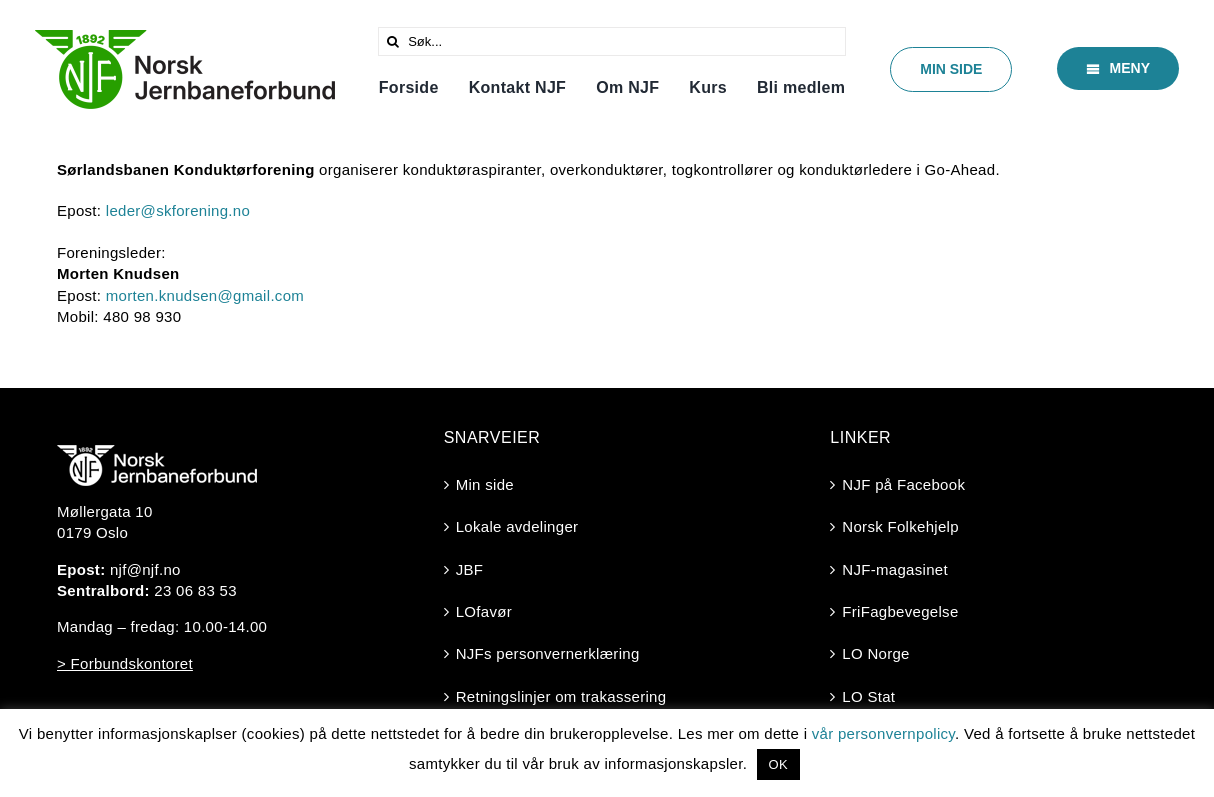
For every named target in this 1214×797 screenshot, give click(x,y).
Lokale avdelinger (517, 526)
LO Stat (868, 696)
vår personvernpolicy (883, 733)
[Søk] (392, 41)
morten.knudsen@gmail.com (205, 295)
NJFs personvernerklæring (548, 653)
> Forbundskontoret (125, 663)
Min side (485, 484)
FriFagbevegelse (900, 611)
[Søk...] (612, 41)
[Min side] (951, 69)
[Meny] (1118, 68)
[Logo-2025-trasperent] (185, 37)
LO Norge (875, 653)
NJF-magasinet (895, 569)
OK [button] (778, 764)
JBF (470, 569)
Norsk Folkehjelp (900, 526)
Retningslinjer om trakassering (561, 696)
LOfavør (484, 611)
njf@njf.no (145, 569)
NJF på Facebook (903, 484)
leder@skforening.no (178, 210)
